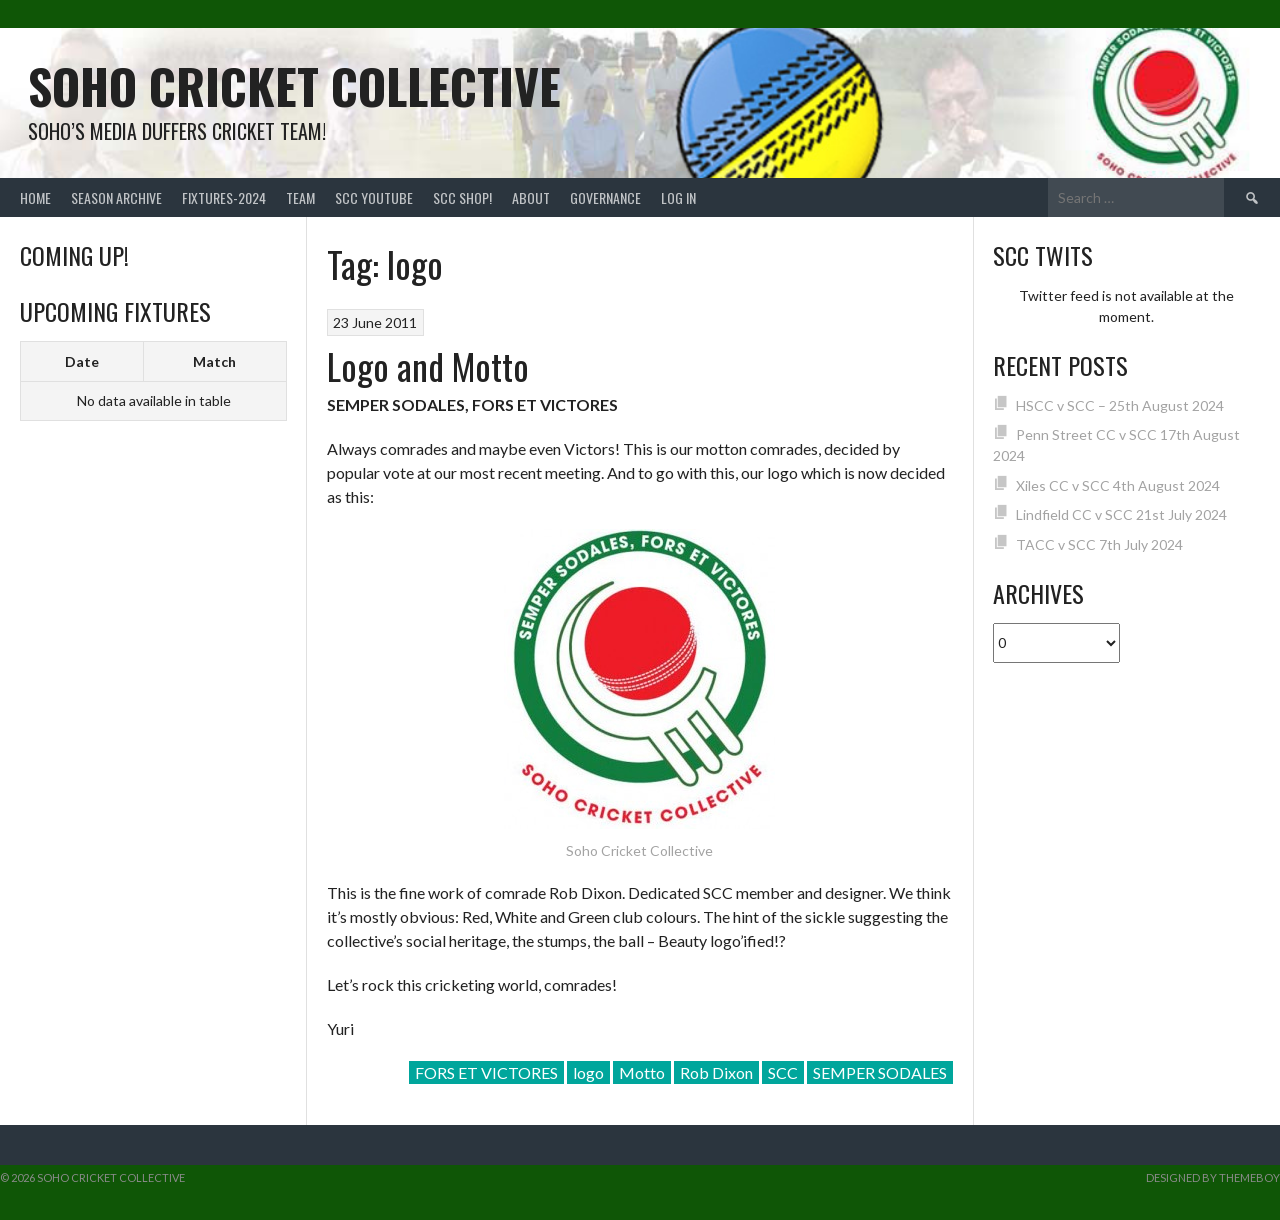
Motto (642, 1072)
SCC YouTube (374, 197)
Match (214, 361)
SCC (783, 1072)
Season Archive (116, 197)
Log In (678, 197)
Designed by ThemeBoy (1213, 1177)
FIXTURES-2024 (224, 197)
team (300, 197)
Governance (605, 197)
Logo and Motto (428, 365)
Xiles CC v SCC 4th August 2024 (1118, 485)
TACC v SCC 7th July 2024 (1099, 544)
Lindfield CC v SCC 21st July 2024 (1121, 514)
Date (82, 361)
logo (588, 1072)
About (531, 197)
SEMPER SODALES (880, 1072)
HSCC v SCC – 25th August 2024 (1120, 405)
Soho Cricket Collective (294, 85)
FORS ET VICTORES (486, 1072)
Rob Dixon (716, 1072)
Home (35, 197)
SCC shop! (462, 197)
